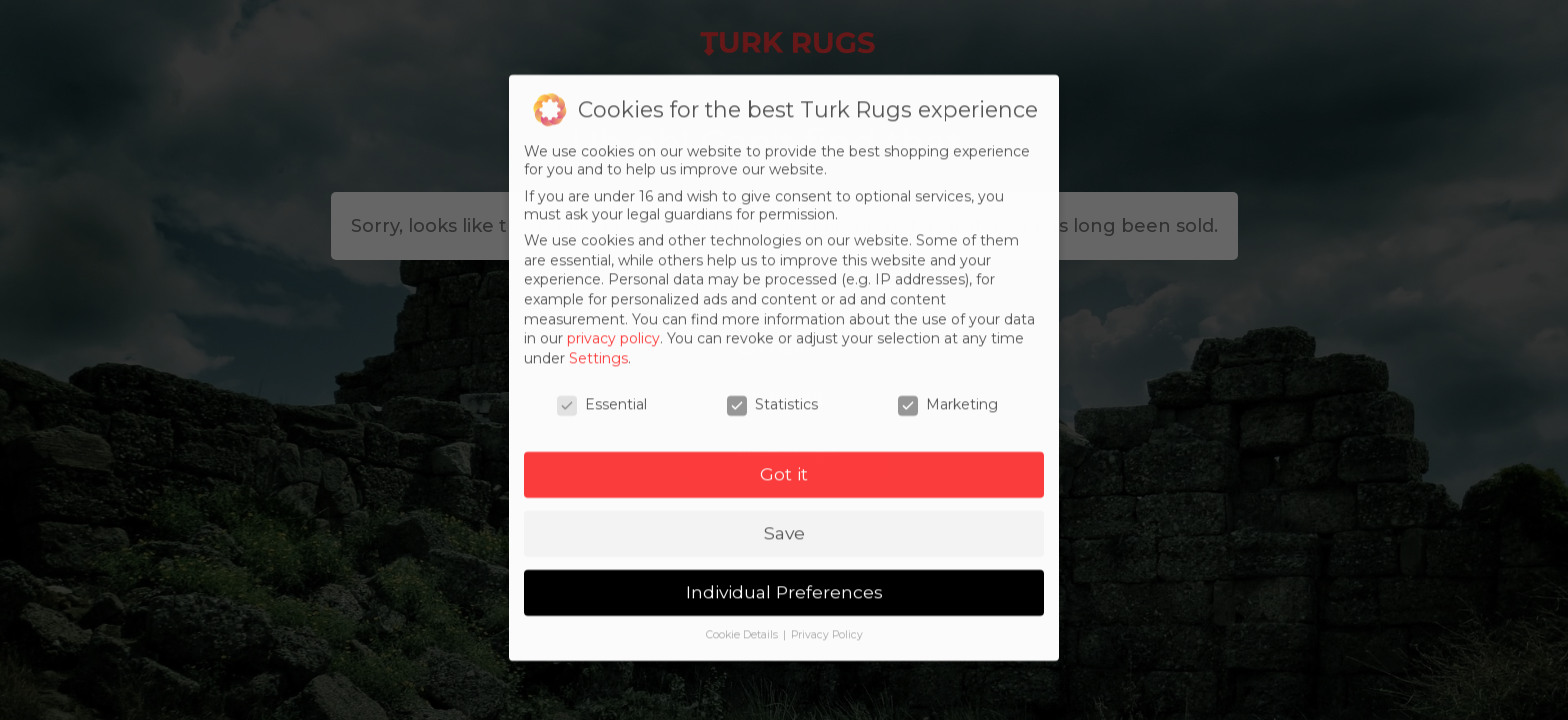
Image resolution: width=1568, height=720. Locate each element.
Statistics (772, 423)
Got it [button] (784, 493)
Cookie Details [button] (743, 654)
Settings (598, 377)
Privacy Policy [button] (827, 654)
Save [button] (784, 552)
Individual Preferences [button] (784, 611)
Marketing (948, 423)
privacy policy (613, 358)
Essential (602, 423)
